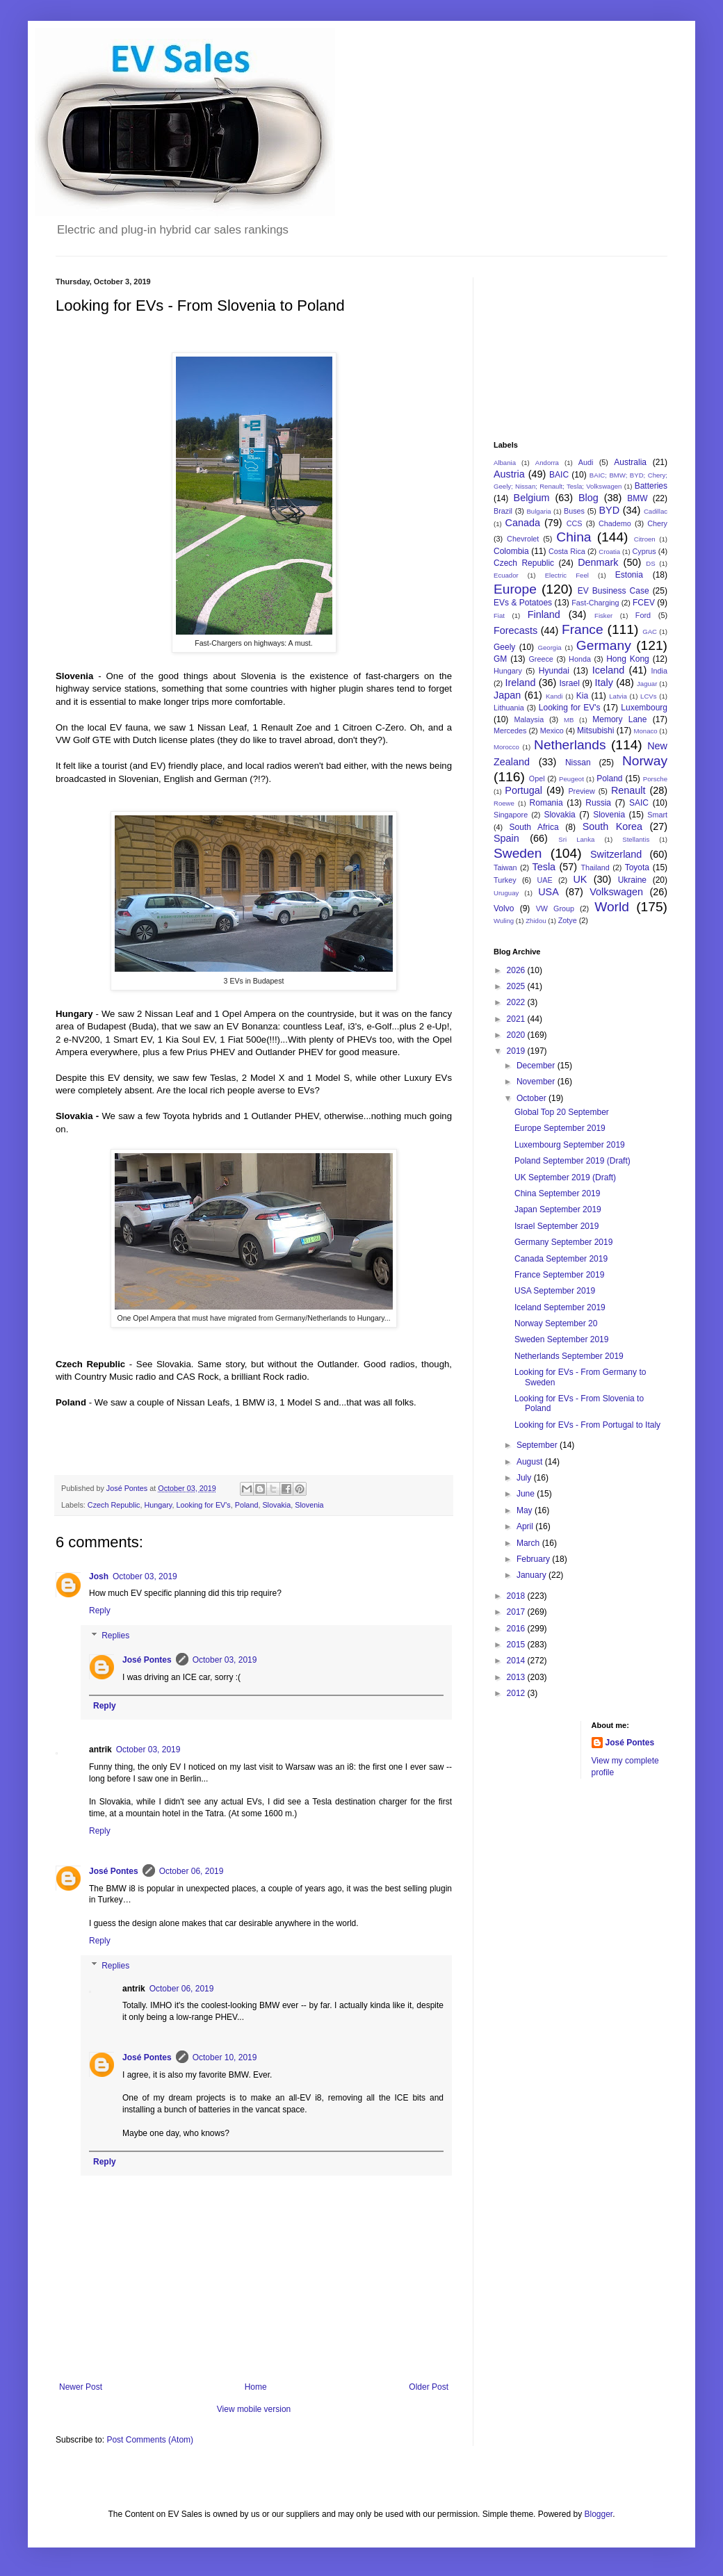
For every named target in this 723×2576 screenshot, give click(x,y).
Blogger (598, 2514)
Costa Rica (567, 551)
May (526, 1510)
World (611, 906)
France (582, 629)
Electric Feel (567, 575)
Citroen (645, 539)
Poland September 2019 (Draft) (572, 1161)
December (537, 1065)
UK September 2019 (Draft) (565, 1177)
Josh (98, 1576)
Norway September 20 (555, 1323)
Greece (540, 659)
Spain (506, 838)
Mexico (552, 730)
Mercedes (510, 730)
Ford (643, 615)
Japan (507, 695)
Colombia (511, 551)
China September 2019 (557, 1193)
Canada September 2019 (561, 1259)
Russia (598, 803)
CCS (575, 523)
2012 (517, 1693)
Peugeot (571, 779)
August (531, 1462)
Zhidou (536, 920)
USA (548, 891)
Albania (505, 462)
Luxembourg (644, 707)
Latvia (618, 696)
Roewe (504, 803)
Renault (628, 790)
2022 (517, 1002)
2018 (517, 1596)
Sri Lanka (576, 839)
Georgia (550, 647)
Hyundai (554, 671)
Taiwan (505, 867)
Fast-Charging (595, 602)
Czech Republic (114, 1505)
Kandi (554, 696)
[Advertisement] (563, 346)
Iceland (608, 670)
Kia (582, 696)
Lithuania (509, 707)
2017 (517, 1612)
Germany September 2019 (563, 1242)
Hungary (158, 1505)
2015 (517, 1644)
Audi (586, 462)
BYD (609, 510)
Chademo (615, 523)
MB (569, 720)
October (533, 1098)
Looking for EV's (203, 1505)
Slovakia (276, 1505)
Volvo (504, 908)
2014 (517, 1660)
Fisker (603, 615)
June (527, 1494)
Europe (515, 589)
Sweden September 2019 (561, 1339)
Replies (115, 1635)
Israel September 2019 (556, 1226)
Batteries (651, 486)
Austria (509, 474)
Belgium (532, 497)
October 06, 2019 (191, 1871)
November (537, 1081)
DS (650, 563)
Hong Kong (627, 659)
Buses (574, 511)
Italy (604, 682)
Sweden (518, 853)
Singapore (511, 814)
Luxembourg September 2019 (569, 1145)
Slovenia (309, 1505)
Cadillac (655, 511)
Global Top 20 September (561, 1112)
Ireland (520, 682)
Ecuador (506, 575)
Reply (100, 1610)
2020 (517, 1035)
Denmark (598, 562)
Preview (581, 791)
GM (500, 659)
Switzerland (616, 854)
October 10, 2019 (225, 2057)
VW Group (555, 908)
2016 (517, 1628)
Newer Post (80, 2387)
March (529, 1543)
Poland (247, 1505)
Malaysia (529, 719)
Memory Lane (619, 719)
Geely (504, 647)
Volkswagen (616, 891)
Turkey (505, 880)
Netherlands (570, 744)
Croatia (609, 551)
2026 (517, 970)
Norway (644, 760)
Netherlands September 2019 (569, 1356)
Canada (522, 522)
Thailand (594, 867)
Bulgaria (538, 511)
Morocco (506, 747)
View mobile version (254, 2409)
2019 (517, 1051)
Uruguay (506, 893)
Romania (546, 803)
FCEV (644, 603)
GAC (649, 631)
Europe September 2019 (560, 1128)
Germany (603, 645)
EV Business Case (613, 591)
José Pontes (147, 1660)
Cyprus (644, 551)
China (573, 537)
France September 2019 (559, 1275)
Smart (657, 814)
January (533, 1575)
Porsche (655, 779)
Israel (569, 683)
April (526, 1526)
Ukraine (632, 880)
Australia (630, 462)
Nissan (578, 762)
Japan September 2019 (557, 1209)
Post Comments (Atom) (149, 2440)
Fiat (499, 615)
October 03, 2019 (145, 1576)
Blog (588, 497)
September (538, 1445)
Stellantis (635, 839)
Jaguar (647, 683)
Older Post (428, 2387)
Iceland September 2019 (560, 1307)
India (659, 671)
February (534, 1559)
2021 (517, 1019)
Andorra (547, 462)
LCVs (648, 696)
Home (256, 2387)
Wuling (504, 920)
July (525, 1478)
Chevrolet (523, 539)
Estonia (629, 575)
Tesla (544, 866)
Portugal (523, 790)
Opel (537, 778)
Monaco (645, 731)
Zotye (567, 920)
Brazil (503, 511)
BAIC (559, 475)
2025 (517, 986)
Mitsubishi (595, 730)
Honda (580, 659)
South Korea (612, 826)
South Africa (534, 827)
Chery (657, 523)
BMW (637, 498)
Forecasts (515, 630)
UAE (544, 880)
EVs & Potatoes (523, 603)
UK (580, 879)
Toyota (637, 867)
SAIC (639, 803)
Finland (544, 614)
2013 (517, 1677)
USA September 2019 (554, 1291)
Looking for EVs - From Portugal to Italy (587, 1425)
